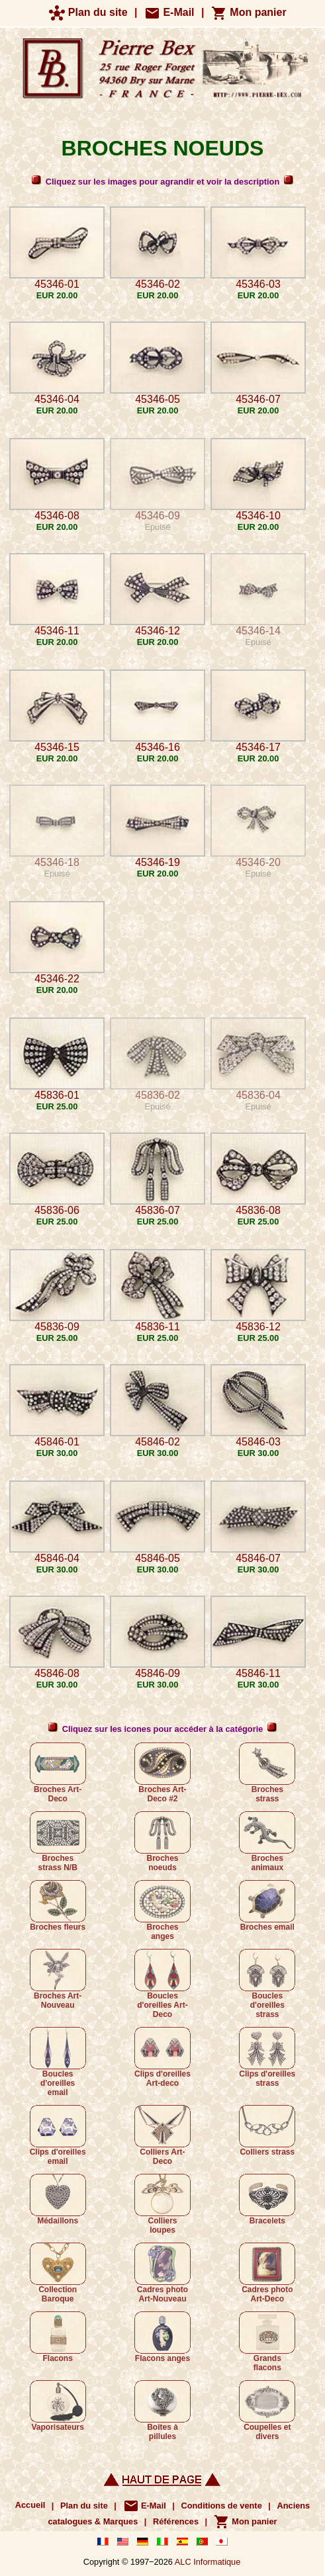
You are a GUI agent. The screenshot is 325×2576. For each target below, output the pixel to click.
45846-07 (258, 1558)
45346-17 (258, 747)
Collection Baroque (58, 2273)
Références (176, 2521)
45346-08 (56, 515)
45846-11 (258, 1673)
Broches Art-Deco (58, 1772)
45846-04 (56, 1558)
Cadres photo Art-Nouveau (162, 2273)
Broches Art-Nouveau (58, 1979)
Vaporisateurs (58, 2406)
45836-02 (157, 1095)
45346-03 (258, 284)
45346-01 (56, 284)
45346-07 (258, 399)
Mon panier (249, 12)
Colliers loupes (162, 2204)
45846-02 (157, 1441)
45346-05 (157, 399)
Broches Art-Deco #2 (162, 1772)
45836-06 (56, 1210)
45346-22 (56, 978)
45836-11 (157, 1326)
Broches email (267, 1906)
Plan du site (88, 12)
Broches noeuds (162, 1841)
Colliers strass (267, 2131)
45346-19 (157, 862)
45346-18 (56, 862)
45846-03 (258, 1441)
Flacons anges (162, 2337)
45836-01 (56, 1095)
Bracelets (267, 2199)
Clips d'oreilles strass (267, 2057)
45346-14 (258, 630)
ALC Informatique (208, 2562)
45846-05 (157, 1558)
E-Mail (169, 12)
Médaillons (58, 2199)
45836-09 (56, 1326)
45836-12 (258, 1326)
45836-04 (258, 1095)
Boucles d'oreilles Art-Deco (162, 1984)
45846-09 (157, 1673)
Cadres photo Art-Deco (267, 2273)
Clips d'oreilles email (58, 2135)
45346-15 (56, 747)
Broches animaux (267, 1841)
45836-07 (157, 1210)
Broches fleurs (58, 1906)
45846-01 (56, 1441)
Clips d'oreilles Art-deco (162, 2057)
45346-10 (258, 515)
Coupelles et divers (267, 2410)
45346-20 (258, 862)
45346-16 (157, 747)
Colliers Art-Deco (162, 2135)
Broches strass (267, 1772)
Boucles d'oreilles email (58, 2062)
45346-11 (56, 630)
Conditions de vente (221, 2506)
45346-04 (56, 399)
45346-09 (157, 515)
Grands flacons (267, 2341)
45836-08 (258, 1210)
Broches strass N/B (58, 1841)
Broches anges (162, 1910)
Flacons (58, 2337)
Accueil (30, 2506)
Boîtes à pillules (162, 2410)
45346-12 (157, 630)
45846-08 (56, 1673)
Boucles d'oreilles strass (267, 1984)
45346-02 (157, 284)
